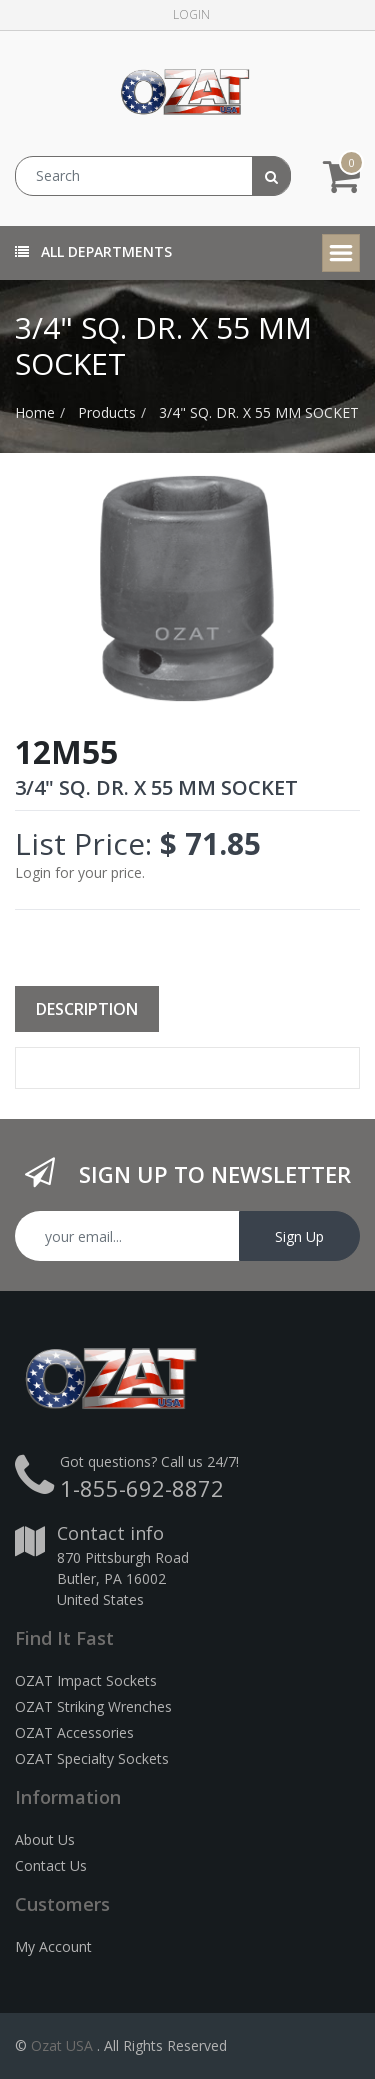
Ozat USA (62, 2045)
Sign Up (299, 1236)
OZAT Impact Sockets (86, 1680)
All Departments (93, 251)
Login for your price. (80, 872)
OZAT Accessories (74, 1732)
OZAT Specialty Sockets (92, 1758)
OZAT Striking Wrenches (93, 1706)
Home (35, 412)
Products (107, 412)
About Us (45, 1839)
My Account (53, 1946)
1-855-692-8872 (142, 1488)
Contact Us (51, 1865)
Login (191, 14)
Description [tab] (87, 1009)
